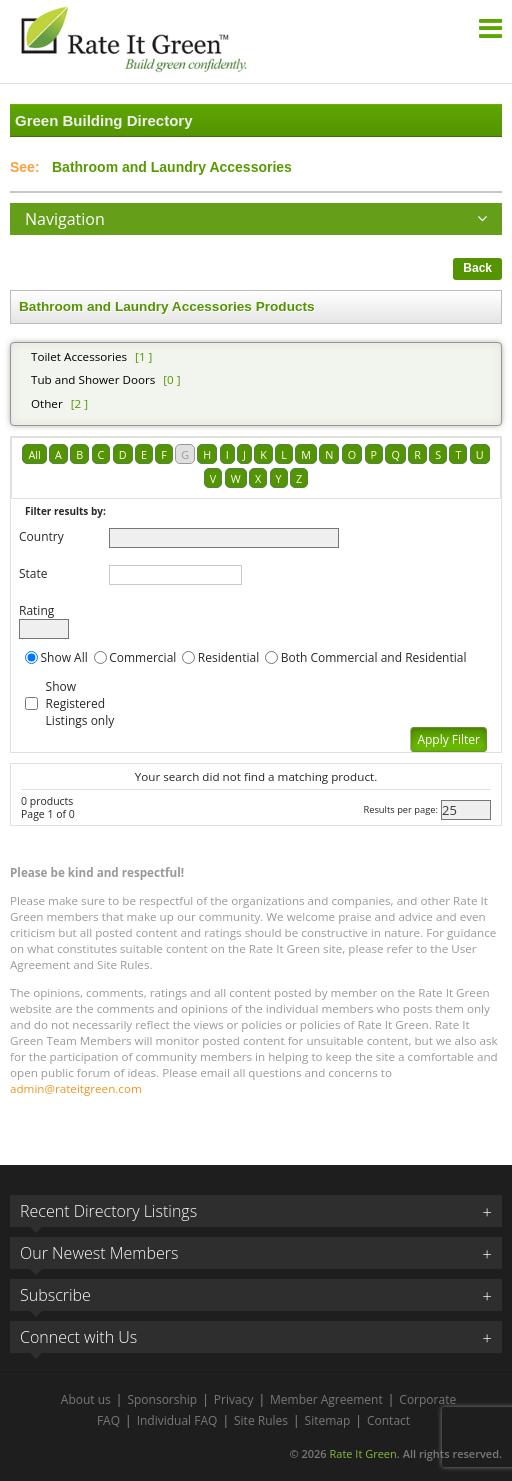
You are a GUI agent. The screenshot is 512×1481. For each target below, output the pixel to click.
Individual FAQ (177, 1420)
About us (86, 1399)
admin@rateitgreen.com (76, 1088)
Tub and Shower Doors (93, 379)
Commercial (142, 657)
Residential (228, 657)
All (34, 454)
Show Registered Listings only (80, 703)
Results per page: (400, 809)
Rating (36, 610)
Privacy (234, 1399)
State (33, 573)
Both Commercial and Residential (374, 657)
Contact (388, 1420)
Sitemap (328, 1420)
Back (477, 268)
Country (41, 536)
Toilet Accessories (79, 356)
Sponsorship (162, 1399)
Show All (64, 657)
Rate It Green (362, 1453)
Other (47, 403)
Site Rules (261, 1420)
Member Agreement (326, 1399)
